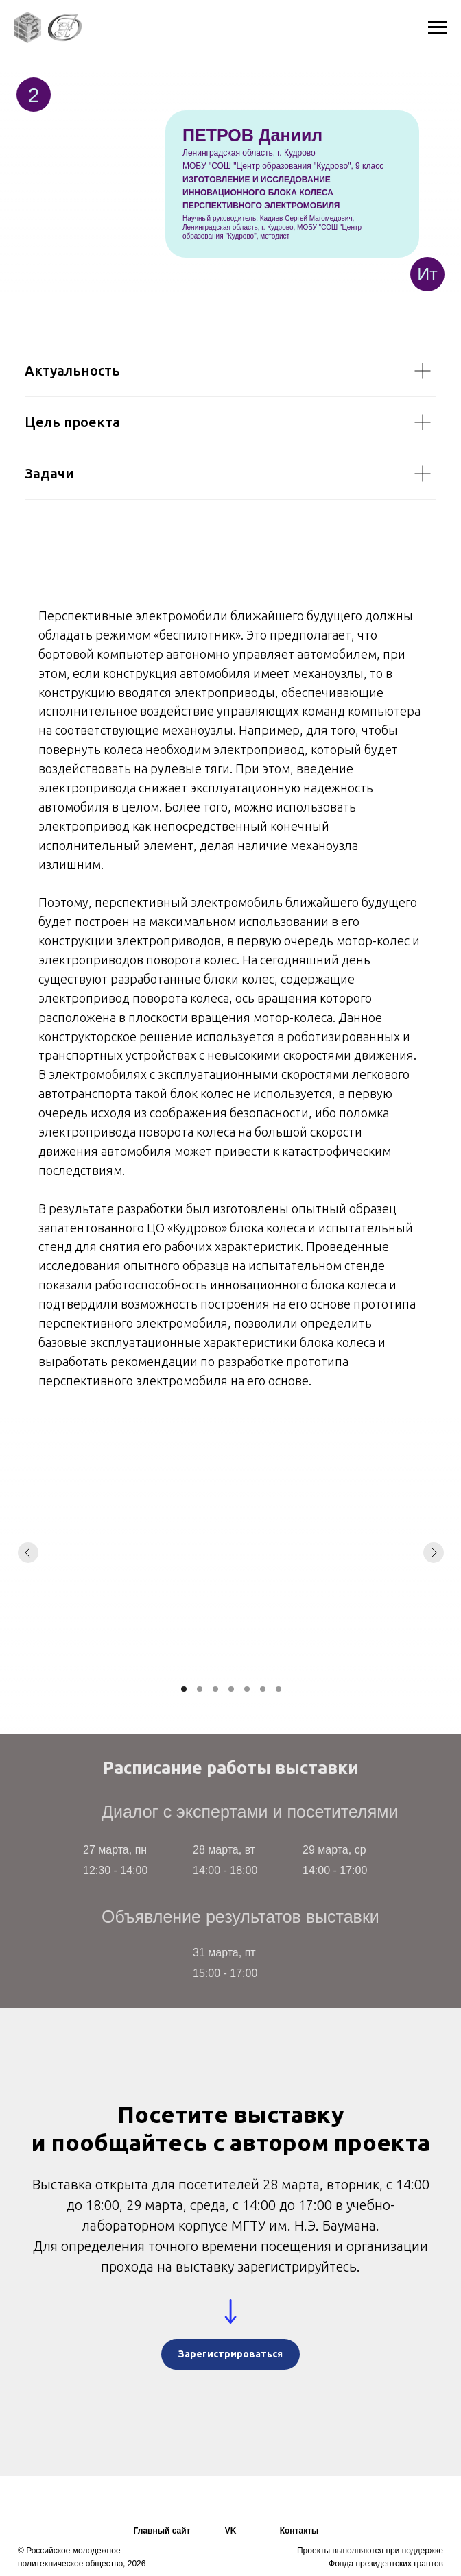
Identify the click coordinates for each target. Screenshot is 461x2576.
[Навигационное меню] (437, 27)
